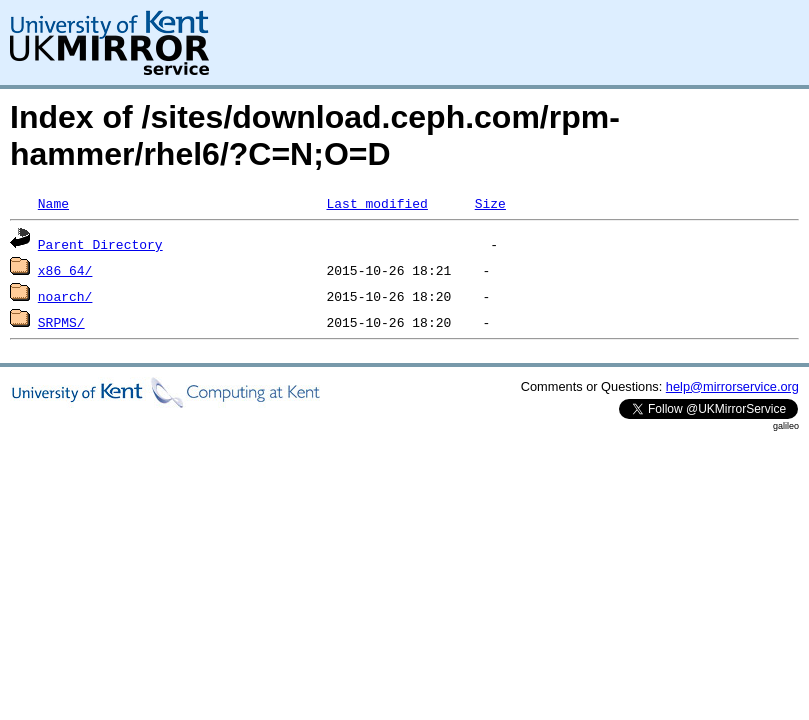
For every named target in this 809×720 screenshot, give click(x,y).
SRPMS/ (61, 322)
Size (490, 203)
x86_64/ (65, 270)
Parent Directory (100, 244)
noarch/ (65, 296)
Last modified (376, 203)
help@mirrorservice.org (732, 386)
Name (53, 203)
